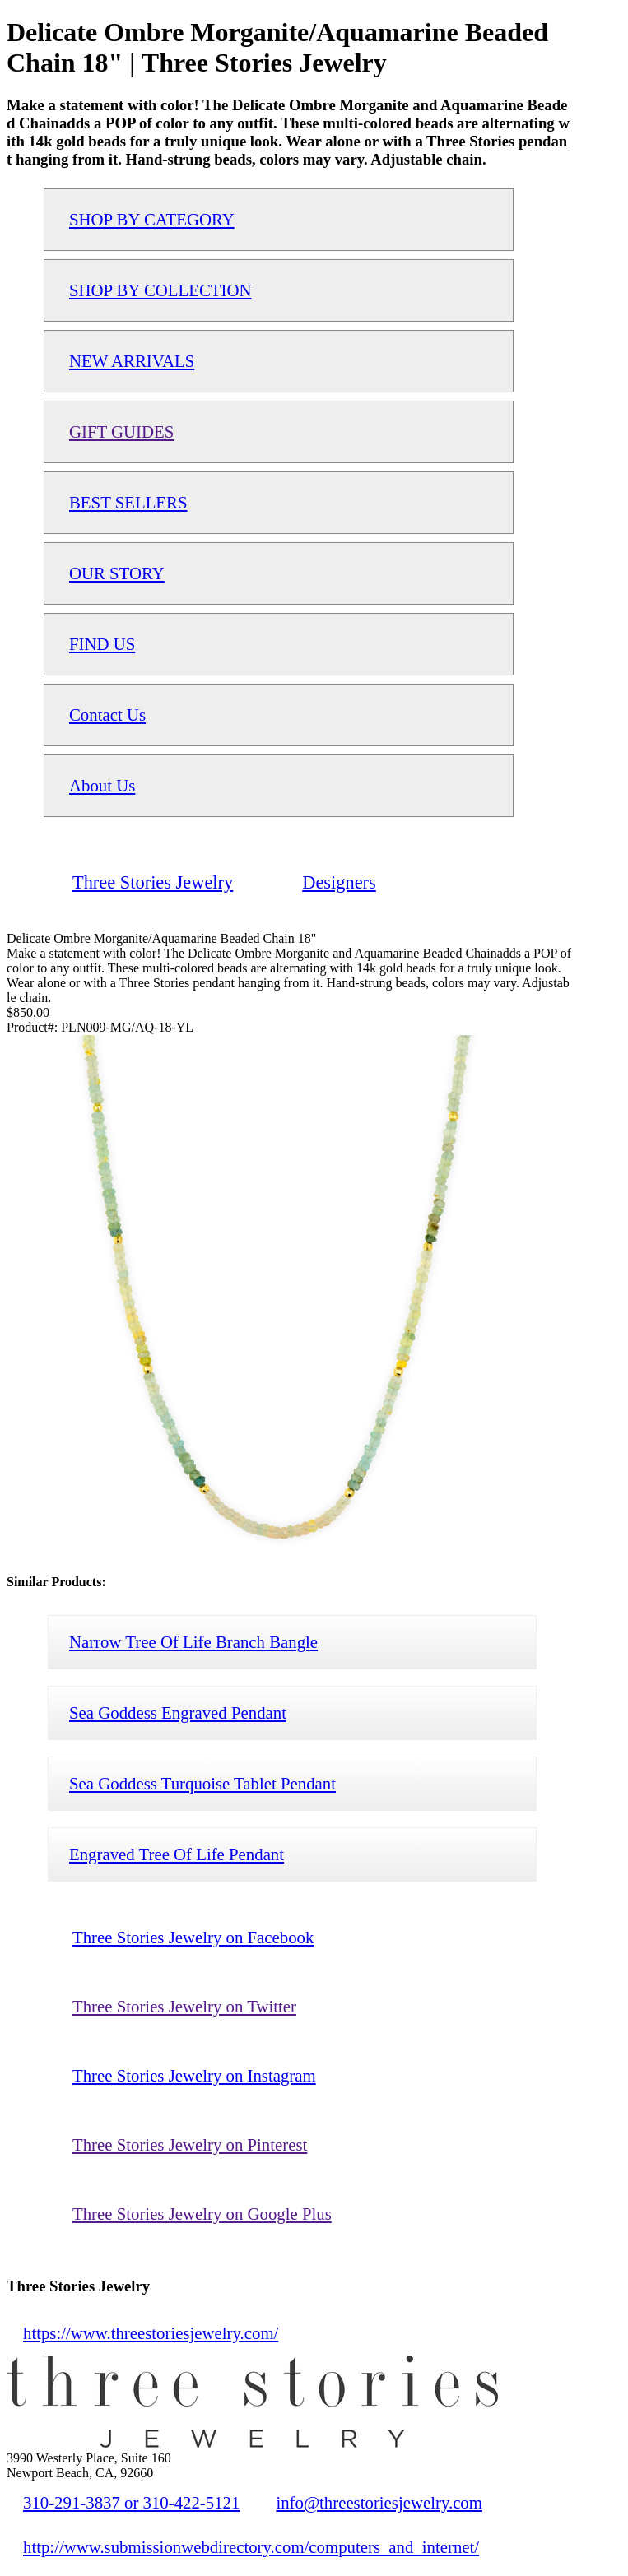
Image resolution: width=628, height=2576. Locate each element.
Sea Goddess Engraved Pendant (177, 1712)
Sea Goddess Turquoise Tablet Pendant (202, 1783)
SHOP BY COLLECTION (160, 290)
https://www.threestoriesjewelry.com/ (150, 2332)
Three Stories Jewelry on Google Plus (202, 2213)
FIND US (102, 643)
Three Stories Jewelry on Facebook (193, 1937)
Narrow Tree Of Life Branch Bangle (193, 1641)
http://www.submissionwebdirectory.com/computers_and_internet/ (251, 2546)
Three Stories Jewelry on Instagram (194, 2075)
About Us (102, 785)
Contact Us (107, 714)
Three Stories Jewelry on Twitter (184, 2006)
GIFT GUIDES (121, 431)
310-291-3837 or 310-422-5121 (131, 2502)
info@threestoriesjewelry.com (379, 2502)
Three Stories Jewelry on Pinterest (189, 2144)
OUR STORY (117, 573)
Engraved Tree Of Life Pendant (176, 1854)
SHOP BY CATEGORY (152, 219)
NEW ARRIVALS (131, 360)
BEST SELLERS (128, 502)
